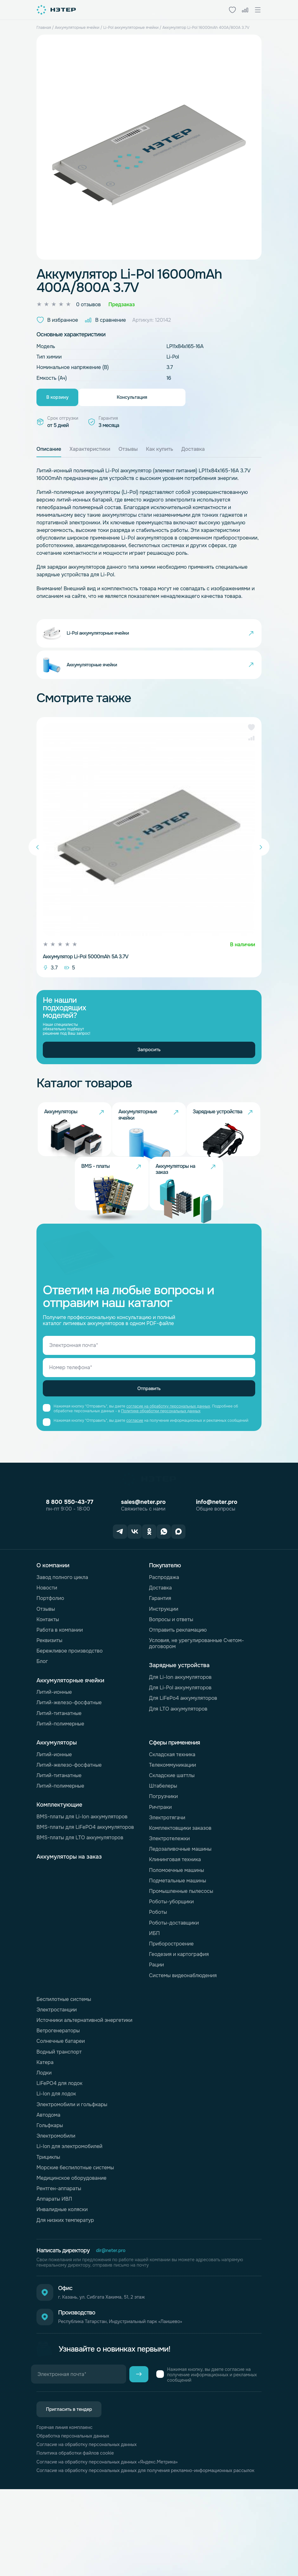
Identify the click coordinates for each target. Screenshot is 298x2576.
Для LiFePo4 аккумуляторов (183, 1764)
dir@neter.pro (112, 2317)
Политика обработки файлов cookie (79, 2532)
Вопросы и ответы (171, 1685)
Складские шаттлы (172, 1841)
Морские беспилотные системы (75, 2233)
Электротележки (169, 1904)
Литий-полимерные (60, 1789)
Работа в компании (59, 1696)
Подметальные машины (177, 1946)
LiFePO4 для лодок (59, 2149)
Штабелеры (163, 1851)
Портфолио (50, 1664)
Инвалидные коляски (62, 2275)
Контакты (47, 1685)
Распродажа (164, 1643)
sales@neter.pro (143, 1570)
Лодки (44, 2138)
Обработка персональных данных (77, 2514)
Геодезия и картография (179, 2020)
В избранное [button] (57, 320)
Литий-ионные (54, 1758)
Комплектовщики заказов (180, 1894)
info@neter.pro (216, 1570)
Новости (46, 1653)
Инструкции (163, 1674)
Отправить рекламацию (178, 1696)
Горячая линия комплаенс (68, 2505)
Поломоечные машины (176, 1935)
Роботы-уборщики (171, 1967)
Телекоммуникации (172, 1830)
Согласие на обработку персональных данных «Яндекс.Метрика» (115, 2542)
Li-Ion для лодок (56, 2159)
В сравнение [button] (105, 320)
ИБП (154, 1999)
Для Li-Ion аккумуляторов (180, 1743)
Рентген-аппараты (58, 2254)
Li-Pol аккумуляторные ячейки (131, 27)
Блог (42, 1727)
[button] (251, 757)
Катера (45, 2128)
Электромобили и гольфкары (71, 2170)
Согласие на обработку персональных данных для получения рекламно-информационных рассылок (124, 2554)
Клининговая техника (175, 1925)
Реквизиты (49, 1706)
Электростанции (56, 2075)
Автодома (48, 2180)
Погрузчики (163, 1862)
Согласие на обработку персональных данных (92, 2523)
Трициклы (48, 2222)
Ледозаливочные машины (180, 1915)
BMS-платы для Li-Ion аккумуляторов (81, 1882)
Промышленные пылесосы (181, 1957)
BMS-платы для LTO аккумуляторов (79, 1903)
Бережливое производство (69, 1716)
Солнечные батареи (60, 2107)
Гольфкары (49, 2191)
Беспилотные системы (63, 2064)
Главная (43, 27)
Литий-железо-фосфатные (69, 1768)
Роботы (158, 1978)
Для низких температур (65, 2285)
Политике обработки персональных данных (160, 1479)
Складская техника (172, 1820)
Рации (156, 2030)
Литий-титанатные (58, 1779)
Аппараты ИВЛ (54, 2265)
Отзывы (45, 1674)
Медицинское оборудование (71, 2244)
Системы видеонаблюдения (183, 2041)
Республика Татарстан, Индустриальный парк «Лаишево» (134, 2396)
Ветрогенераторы (58, 2096)
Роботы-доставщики (174, 1988)
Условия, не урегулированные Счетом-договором (196, 1709)
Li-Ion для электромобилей (69, 2212)
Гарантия (160, 1664)
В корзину (74, 398)
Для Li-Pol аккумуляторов (180, 1753)
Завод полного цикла (62, 1643)
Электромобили (55, 2201)
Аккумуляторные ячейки (77, 27)
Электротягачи (167, 1883)
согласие (134, 1489)
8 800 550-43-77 (69, 1570)
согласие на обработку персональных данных (168, 1475)
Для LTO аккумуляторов (178, 1774)
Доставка (160, 1653)
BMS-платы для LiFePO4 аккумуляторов (85, 1893)
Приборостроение (171, 2009)
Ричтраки (160, 1872)
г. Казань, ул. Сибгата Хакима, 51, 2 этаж (113, 2366)
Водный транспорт (59, 2117)
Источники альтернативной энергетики (84, 2086)
